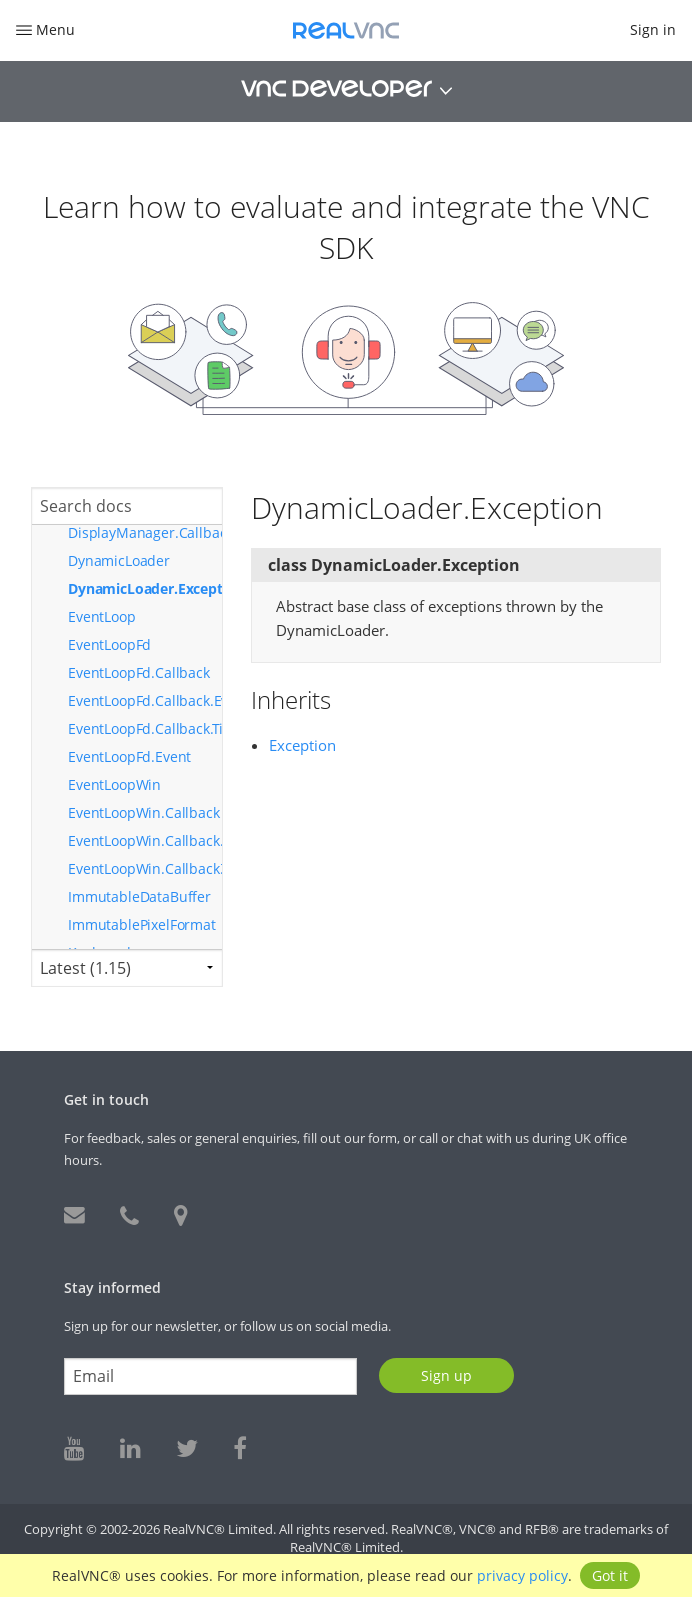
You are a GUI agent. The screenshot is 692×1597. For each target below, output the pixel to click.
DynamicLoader (119, 560)
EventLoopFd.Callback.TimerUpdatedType (145, 728)
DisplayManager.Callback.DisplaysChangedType (145, 532)
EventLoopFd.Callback (139, 672)
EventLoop (102, 616)
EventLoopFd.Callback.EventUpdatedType (145, 700)
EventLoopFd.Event (129, 756)
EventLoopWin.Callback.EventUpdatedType (145, 840)
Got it (610, 1575)
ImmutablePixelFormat (142, 924)
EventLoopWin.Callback (144, 812)
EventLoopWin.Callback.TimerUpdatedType (145, 868)
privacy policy (522, 1575)
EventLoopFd (109, 644)
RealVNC (346, 30)
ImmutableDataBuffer (139, 896)
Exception (302, 745)
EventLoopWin (114, 784)
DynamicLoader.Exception (145, 588)
